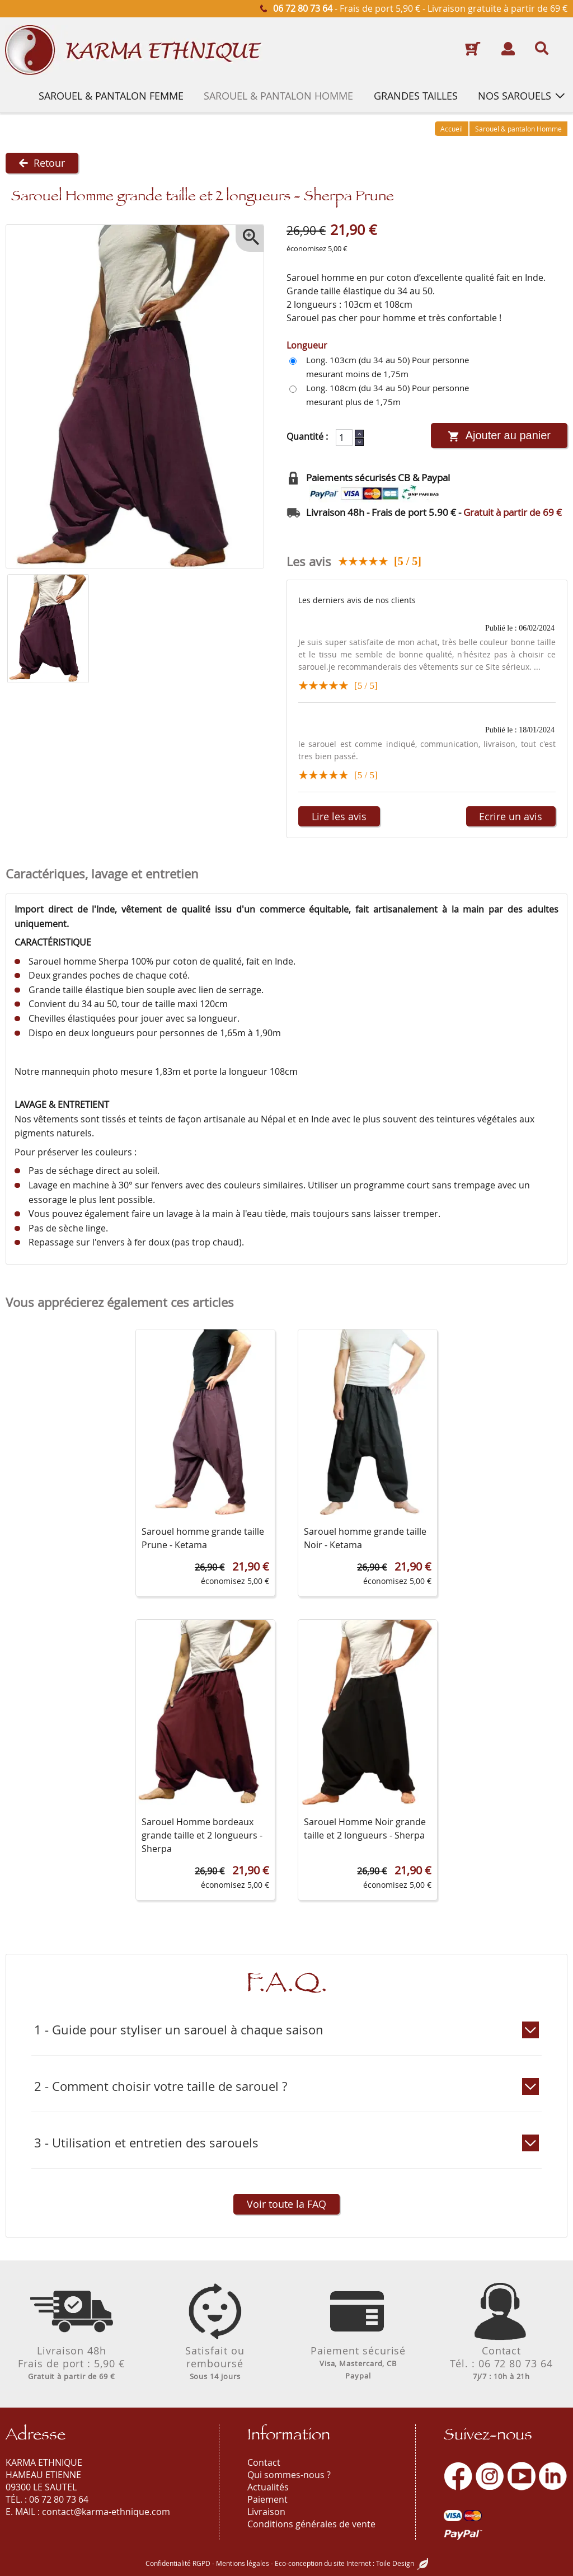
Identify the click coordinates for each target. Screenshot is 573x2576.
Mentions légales (242, 2563)
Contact (263, 2462)
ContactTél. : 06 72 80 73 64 (501, 2363)
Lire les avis (339, 816)
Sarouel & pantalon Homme (518, 128)
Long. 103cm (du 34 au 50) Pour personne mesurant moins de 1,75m (387, 366)
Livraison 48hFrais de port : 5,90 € (71, 2363)
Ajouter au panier (499, 436)
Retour (42, 163)
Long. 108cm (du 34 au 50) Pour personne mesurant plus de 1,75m (387, 394)
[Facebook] (458, 2476)
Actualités (268, 2487)
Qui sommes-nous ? (289, 2475)
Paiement (267, 2499)
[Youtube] (521, 2476)
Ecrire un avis (510, 816)
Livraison (266, 2512)
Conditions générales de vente (311, 2524)
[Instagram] (489, 2476)
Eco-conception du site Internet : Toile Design (344, 2563)
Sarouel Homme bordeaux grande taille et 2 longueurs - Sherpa (202, 1835)
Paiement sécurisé (358, 2363)
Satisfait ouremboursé (215, 2363)
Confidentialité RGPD (177, 2563)
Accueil (451, 128)
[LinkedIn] (552, 2476)
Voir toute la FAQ (286, 2204)
